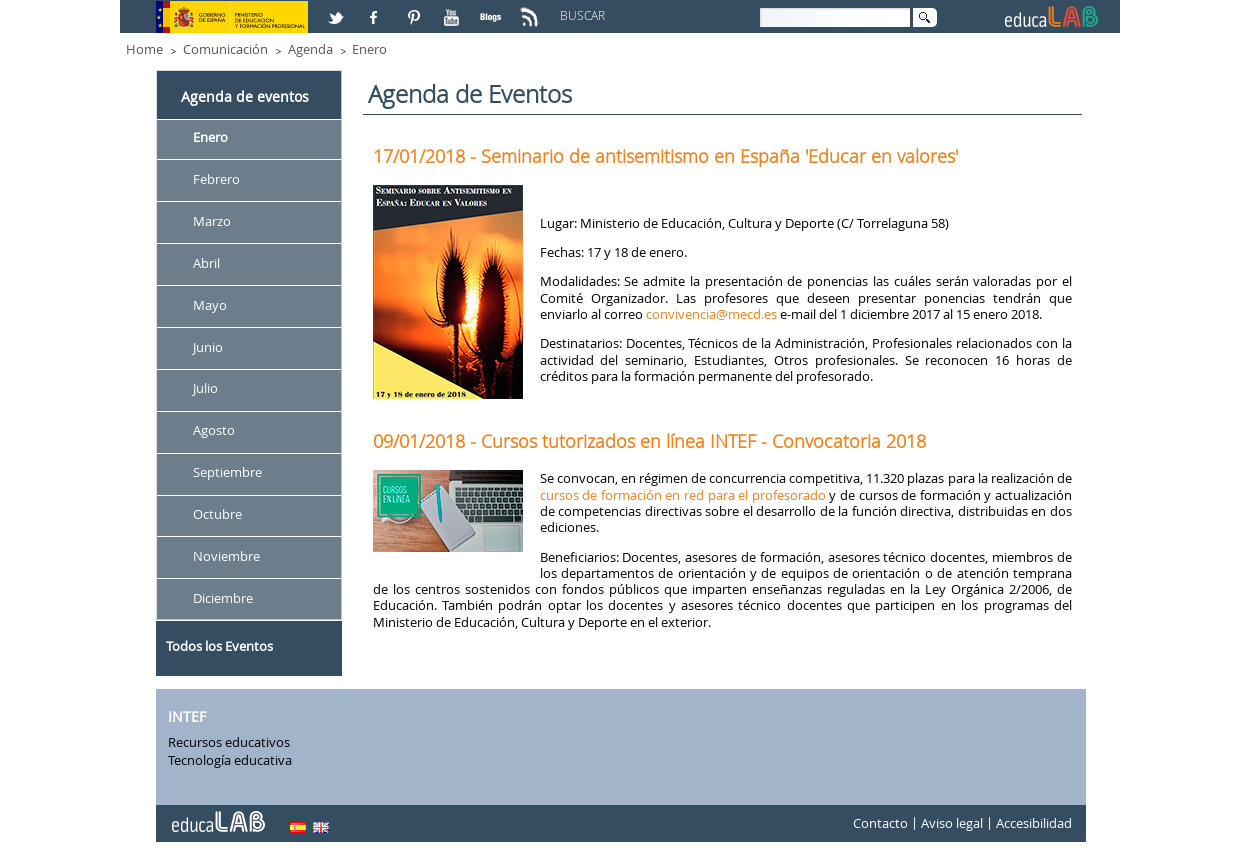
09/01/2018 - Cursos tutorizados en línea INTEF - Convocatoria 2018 (649, 441)
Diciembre (223, 598)
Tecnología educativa (230, 760)
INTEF (187, 716)
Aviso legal (952, 824)
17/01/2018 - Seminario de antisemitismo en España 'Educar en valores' (665, 156)
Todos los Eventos (219, 646)
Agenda (310, 49)
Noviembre (226, 556)
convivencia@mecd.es (713, 314)
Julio (205, 389)
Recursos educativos (229, 742)
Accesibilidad (1034, 824)
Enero (369, 49)
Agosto (214, 431)
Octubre (217, 514)
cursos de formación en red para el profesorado (683, 495)
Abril (206, 263)
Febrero (216, 179)
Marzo (212, 221)
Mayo (210, 305)
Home (144, 49)
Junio (208, 347)
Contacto (880, 824)
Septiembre (227, 473)
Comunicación (225, 49)
